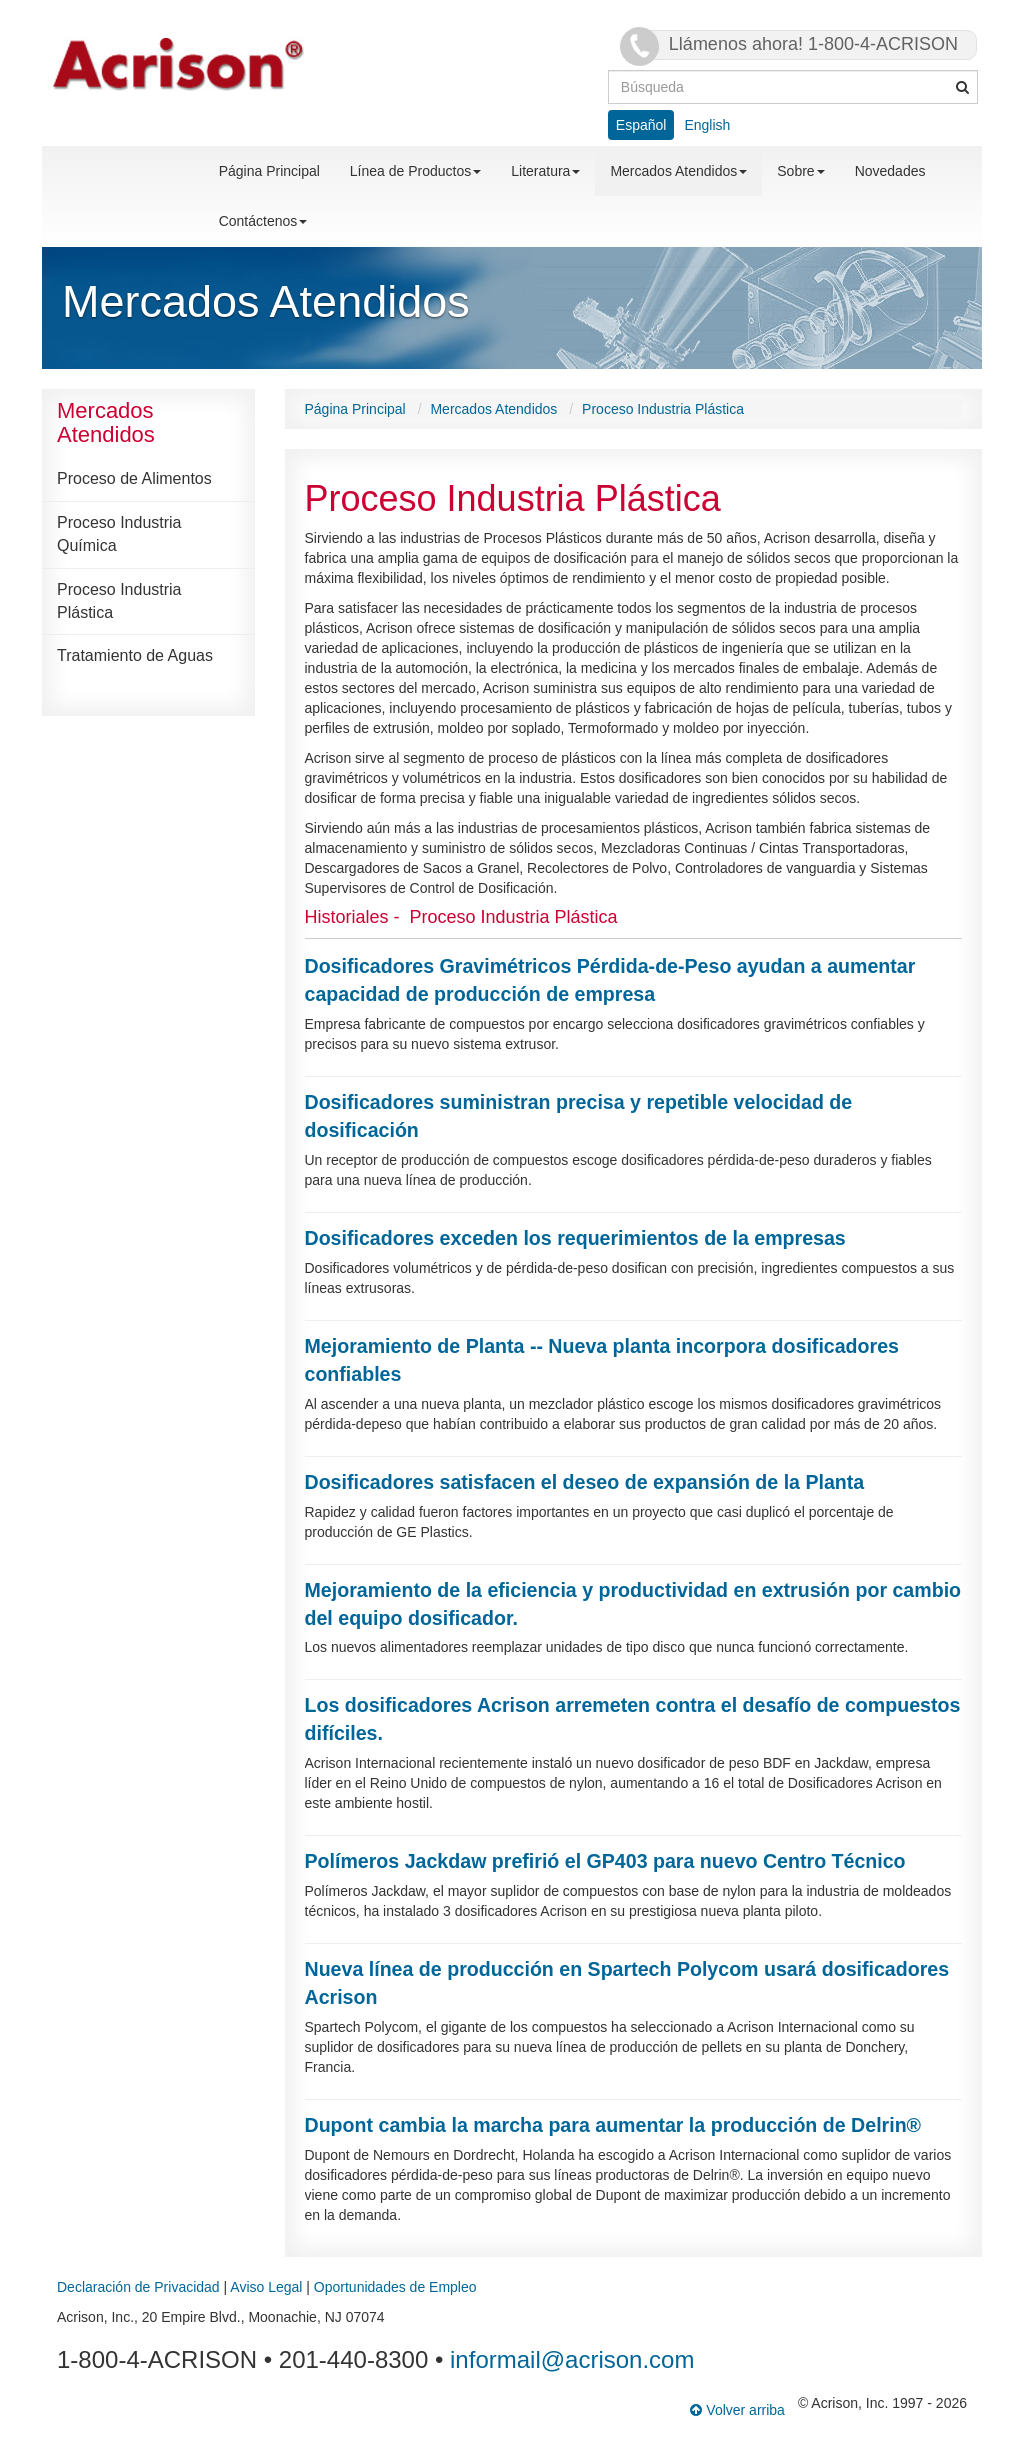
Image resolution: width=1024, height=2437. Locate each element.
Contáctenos (263, 221)
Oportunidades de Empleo (395, 2287)
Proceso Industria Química (119, 534)
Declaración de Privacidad (138, 2287)
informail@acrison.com (572, 2359)
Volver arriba (737, 2410)
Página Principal (269, 171)
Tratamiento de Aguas (135, 655)
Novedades (890, 171)
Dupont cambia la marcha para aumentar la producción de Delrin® (613, 2125)
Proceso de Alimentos (134, 478)
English (707, 125)
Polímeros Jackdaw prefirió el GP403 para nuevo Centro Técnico (605, 1861)
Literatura (545, 171)
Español (641, 125)
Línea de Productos (415, 171)
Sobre (800, 171)
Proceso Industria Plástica (119, 601)
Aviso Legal (266, 2287)
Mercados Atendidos (678, 171)
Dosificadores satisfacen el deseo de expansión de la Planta (585, 1482)
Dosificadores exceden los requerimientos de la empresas (575, 1238)
